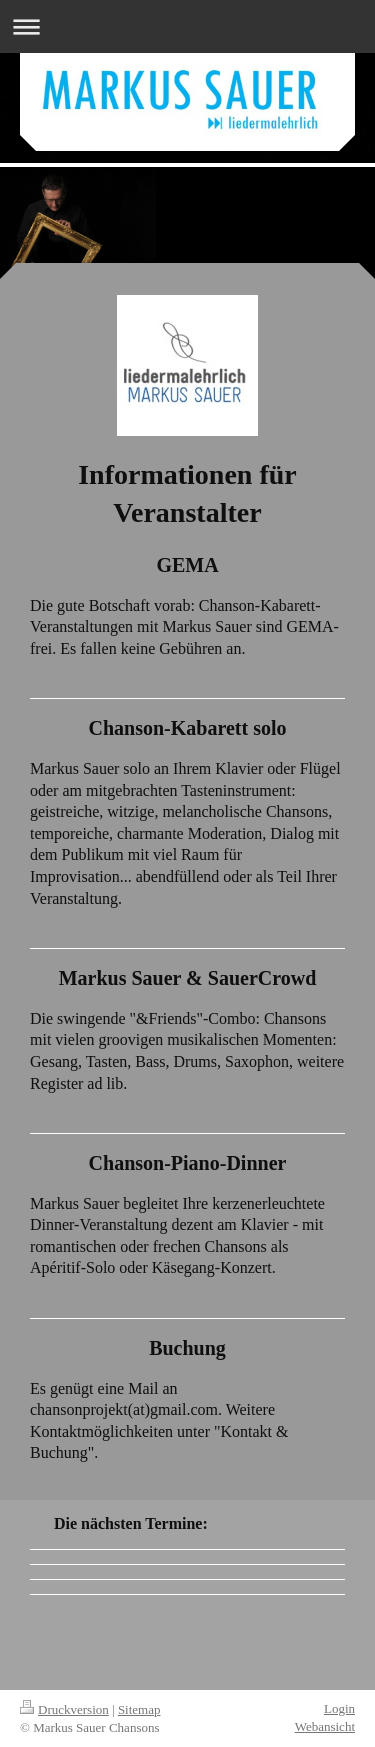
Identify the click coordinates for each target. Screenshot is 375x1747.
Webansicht (325, 1726)
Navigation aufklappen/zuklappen (187, 26)
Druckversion (64, 1709)
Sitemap (139, 1709)
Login (339, 1708)
